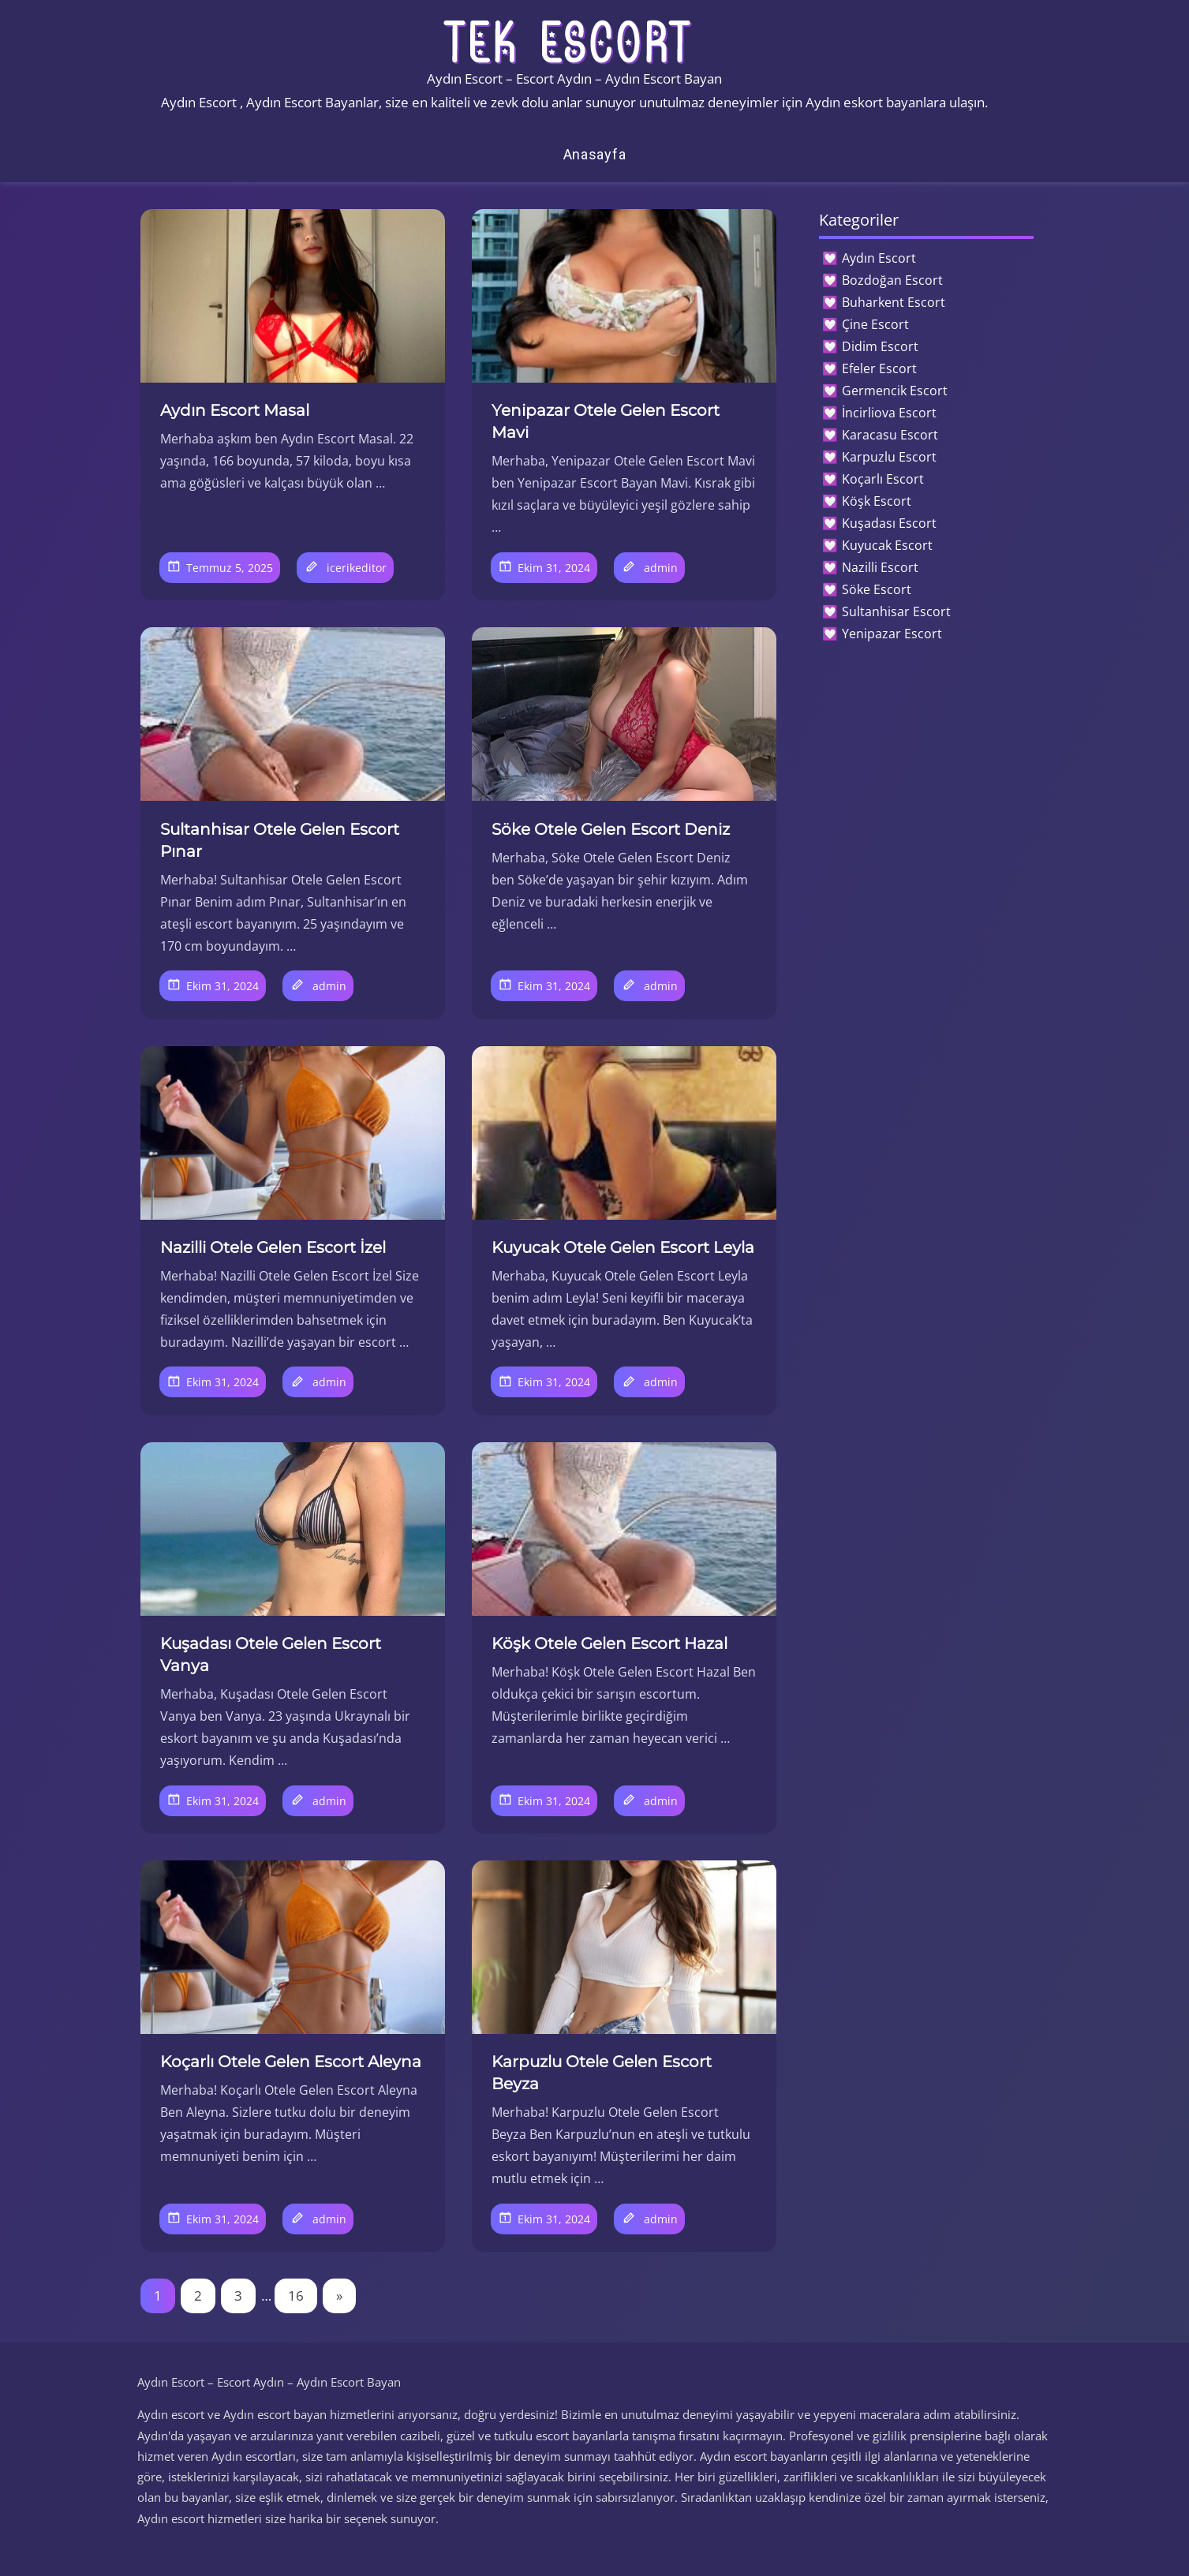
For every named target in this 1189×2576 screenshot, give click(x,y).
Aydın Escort (879, 258)
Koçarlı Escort (883, 479)
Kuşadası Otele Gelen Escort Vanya (270, 1654)
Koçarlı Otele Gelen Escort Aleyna (290, 2061)
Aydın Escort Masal (234, 410)
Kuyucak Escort (887, 545)
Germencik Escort (895, 390)
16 (296, 2295)
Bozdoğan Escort (892, 280)
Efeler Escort (879, 368)
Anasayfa (594, 154)
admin (661, 567)
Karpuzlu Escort (889, 456)
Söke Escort (876, 589)
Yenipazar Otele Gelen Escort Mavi (606, 421)
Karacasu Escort (890, 434)
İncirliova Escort (889, 412)
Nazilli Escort (880, 567)
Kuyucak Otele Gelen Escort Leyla (623, 1247)
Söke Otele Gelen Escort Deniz (611, 829)
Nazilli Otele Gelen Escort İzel (273, 1247)
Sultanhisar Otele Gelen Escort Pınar (279, 840)
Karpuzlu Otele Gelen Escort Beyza (602, 2072)
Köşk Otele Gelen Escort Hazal (609, 1643)
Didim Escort (880, 346)
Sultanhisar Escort (896, 611)
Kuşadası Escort (889, 523)
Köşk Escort (876, 501)
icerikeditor (357, 567)
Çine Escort (875, 324)
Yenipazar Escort (892, 633)
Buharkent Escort (893, 302)
